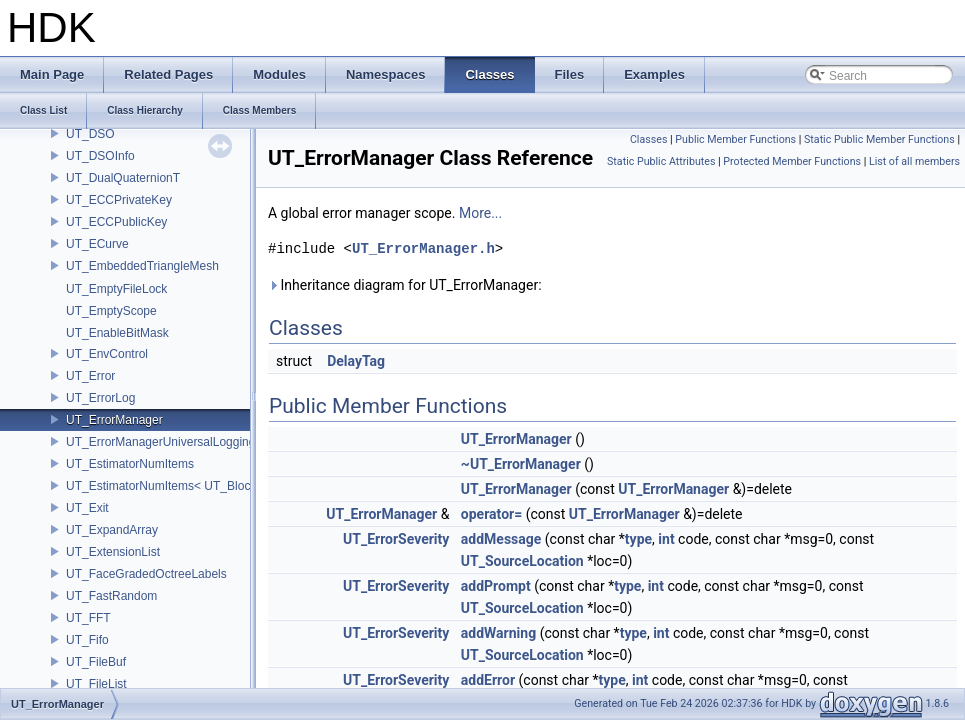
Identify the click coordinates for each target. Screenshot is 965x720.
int (666, 539)
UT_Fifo (87, 640)
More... (480, 213)
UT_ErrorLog (100, 398)
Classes (648, 139)
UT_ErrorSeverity (396, 539)
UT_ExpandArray (112, 530)
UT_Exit (87, 508)
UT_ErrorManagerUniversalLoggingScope (177, 442)
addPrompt (496, 586)
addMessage (501, 539)
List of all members (914, 161)
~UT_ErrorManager (521, 464)
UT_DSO (90, 134)
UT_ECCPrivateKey (119, 200)
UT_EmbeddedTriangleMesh (142, 266)
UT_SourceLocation (522, 561)
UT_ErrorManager (114, 420)
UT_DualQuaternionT (123, 178)
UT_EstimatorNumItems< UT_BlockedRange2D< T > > (212, 486)
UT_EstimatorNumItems (130, 464)
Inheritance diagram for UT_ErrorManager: (405, 285)
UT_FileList (96, 684)
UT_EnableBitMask (117, 333)
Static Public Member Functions (879, 139)
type (638, 539)
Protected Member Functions (792, 161)
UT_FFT (88, 618)
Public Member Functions (735, 139)
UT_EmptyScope (111, 311)
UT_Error (90, 376)
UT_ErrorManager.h (423, 248)
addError (488, 680)
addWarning (498, 633)
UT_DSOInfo (100, 156)
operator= (491, 514)
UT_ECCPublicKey (116, 222)
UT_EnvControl (107, 354)
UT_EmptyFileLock (116, 289)
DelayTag (356, 361)
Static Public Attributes (661, 161)
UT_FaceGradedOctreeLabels (146, 574)
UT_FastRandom (111, 596)
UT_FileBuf (96, 662)
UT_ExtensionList (113, 552)
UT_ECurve (97, 244)
